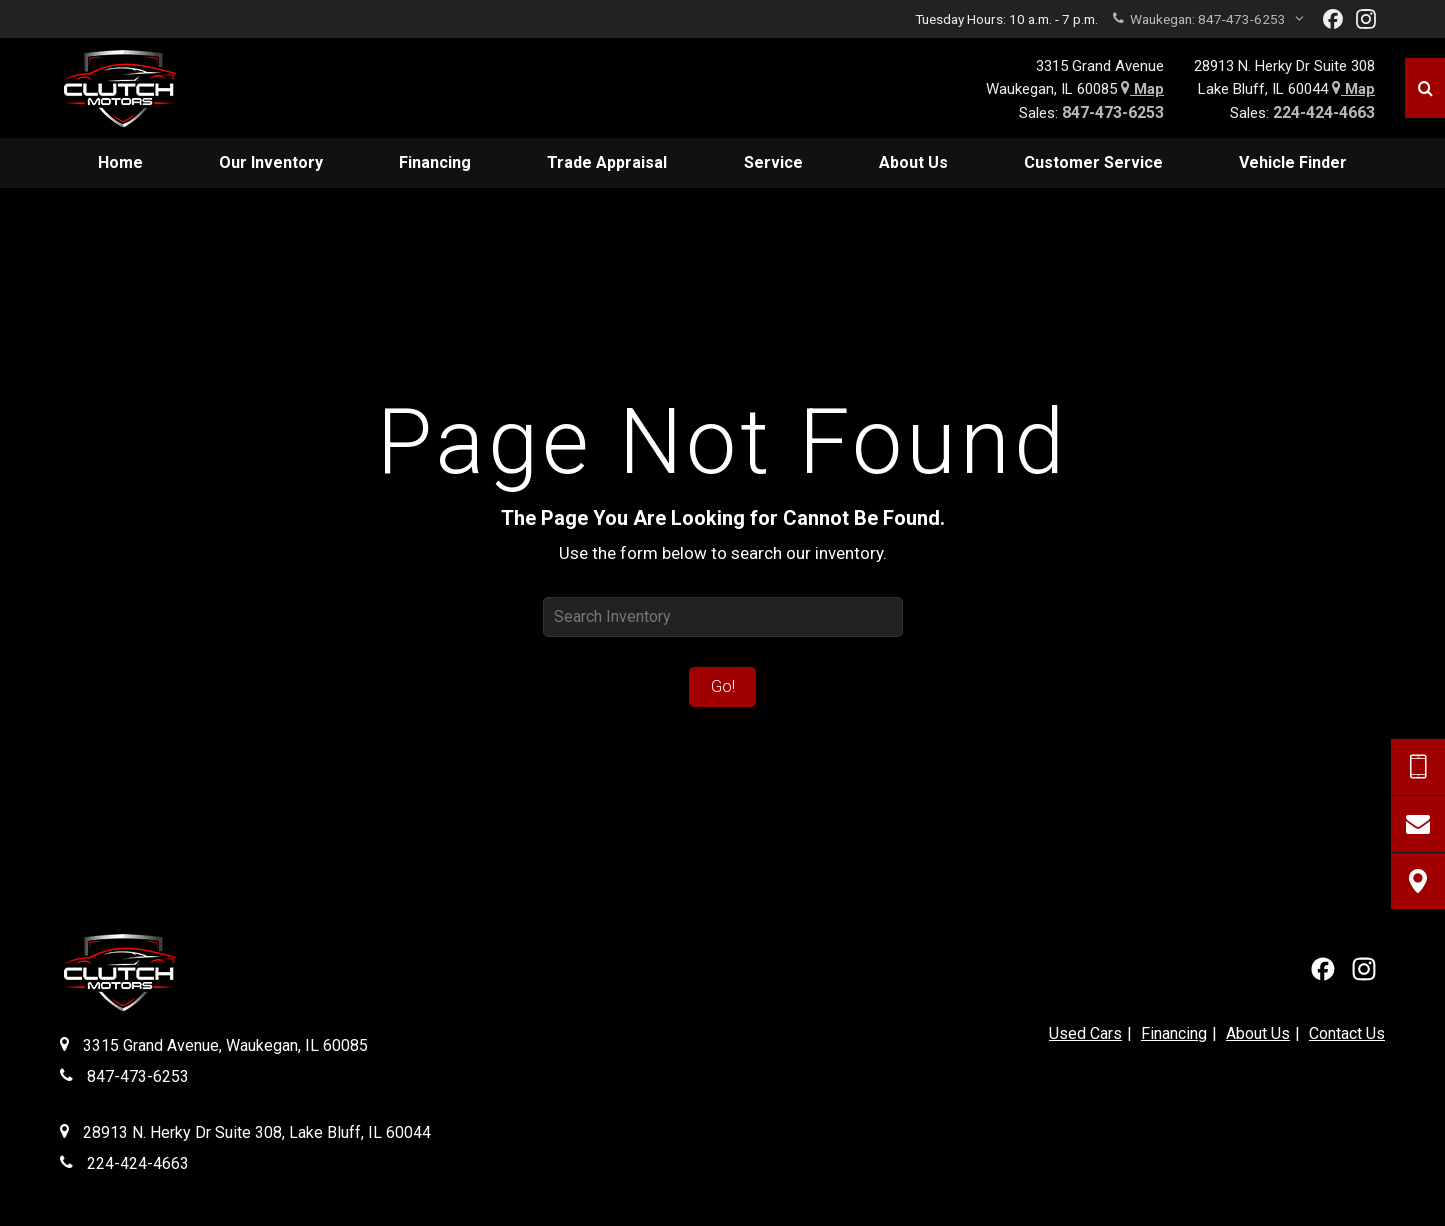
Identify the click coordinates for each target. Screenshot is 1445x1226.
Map (1142, 89)
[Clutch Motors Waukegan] (119, 975)
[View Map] (1418, 881)
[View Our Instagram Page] (1366, 19)
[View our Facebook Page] (1333, 19)
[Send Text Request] (1418, 767)
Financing (1174, 1033)
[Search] (1425, 88)
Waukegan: (1208, 19)
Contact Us (1347, 1033)
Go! (723, 686)
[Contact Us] (1418, 824)
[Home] (134, 88)
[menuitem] (120, 163)
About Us (1258, 1033)
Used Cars (1085, 1033)
